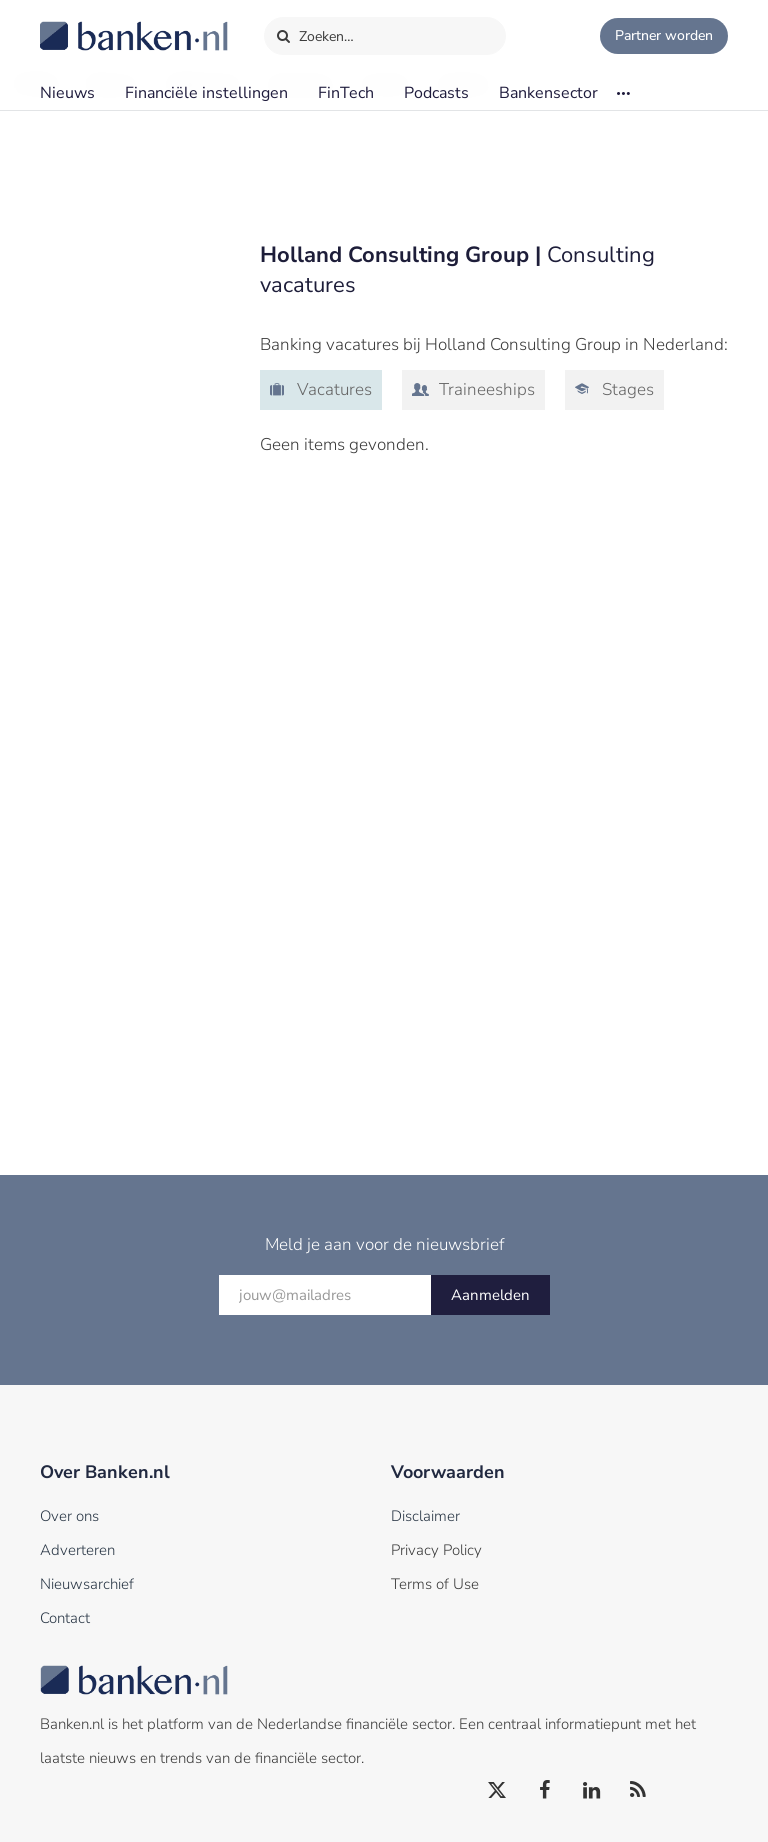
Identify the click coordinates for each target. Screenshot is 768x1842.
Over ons (69, 1516)
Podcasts (436, 93)
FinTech (346, 93)
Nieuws (67, 93)
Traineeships (485, 389)
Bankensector (548, 93)
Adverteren (77, 1550)
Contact (65, 1618)
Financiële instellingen (206, 93)
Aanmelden (490, 1295)
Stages (626, 389)
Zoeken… (314, 32)
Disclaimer (425, 1516)
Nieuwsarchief (87, 1584)
